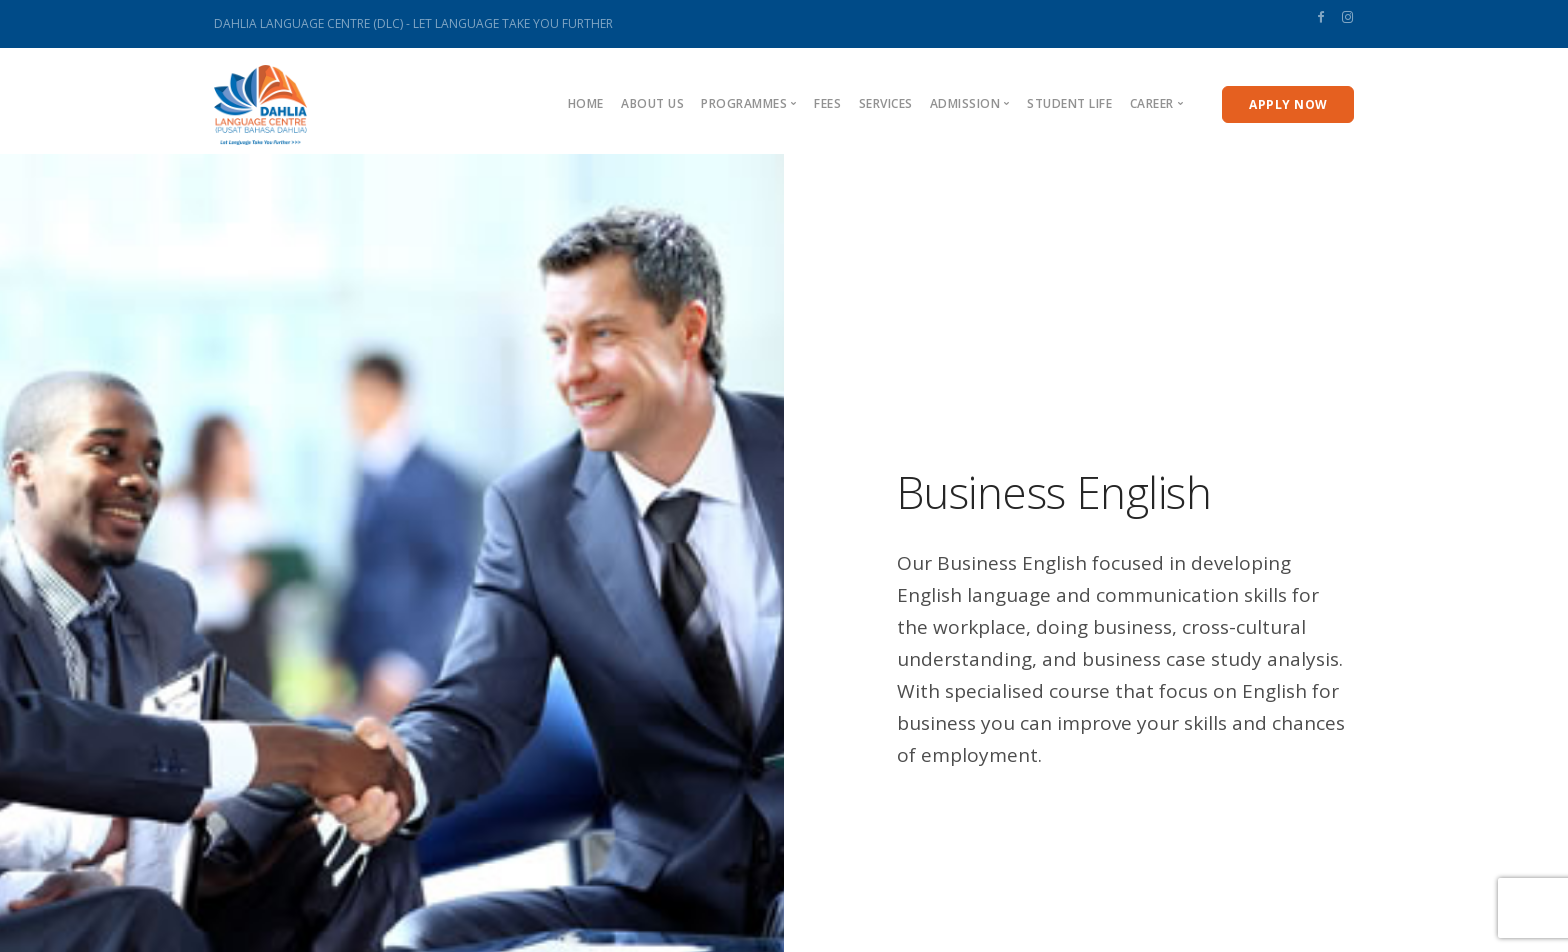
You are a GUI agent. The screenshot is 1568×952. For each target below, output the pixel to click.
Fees (827, 103)
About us (652, 103)
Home (586, 103)
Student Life (1069, 103)
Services (886, 103)
